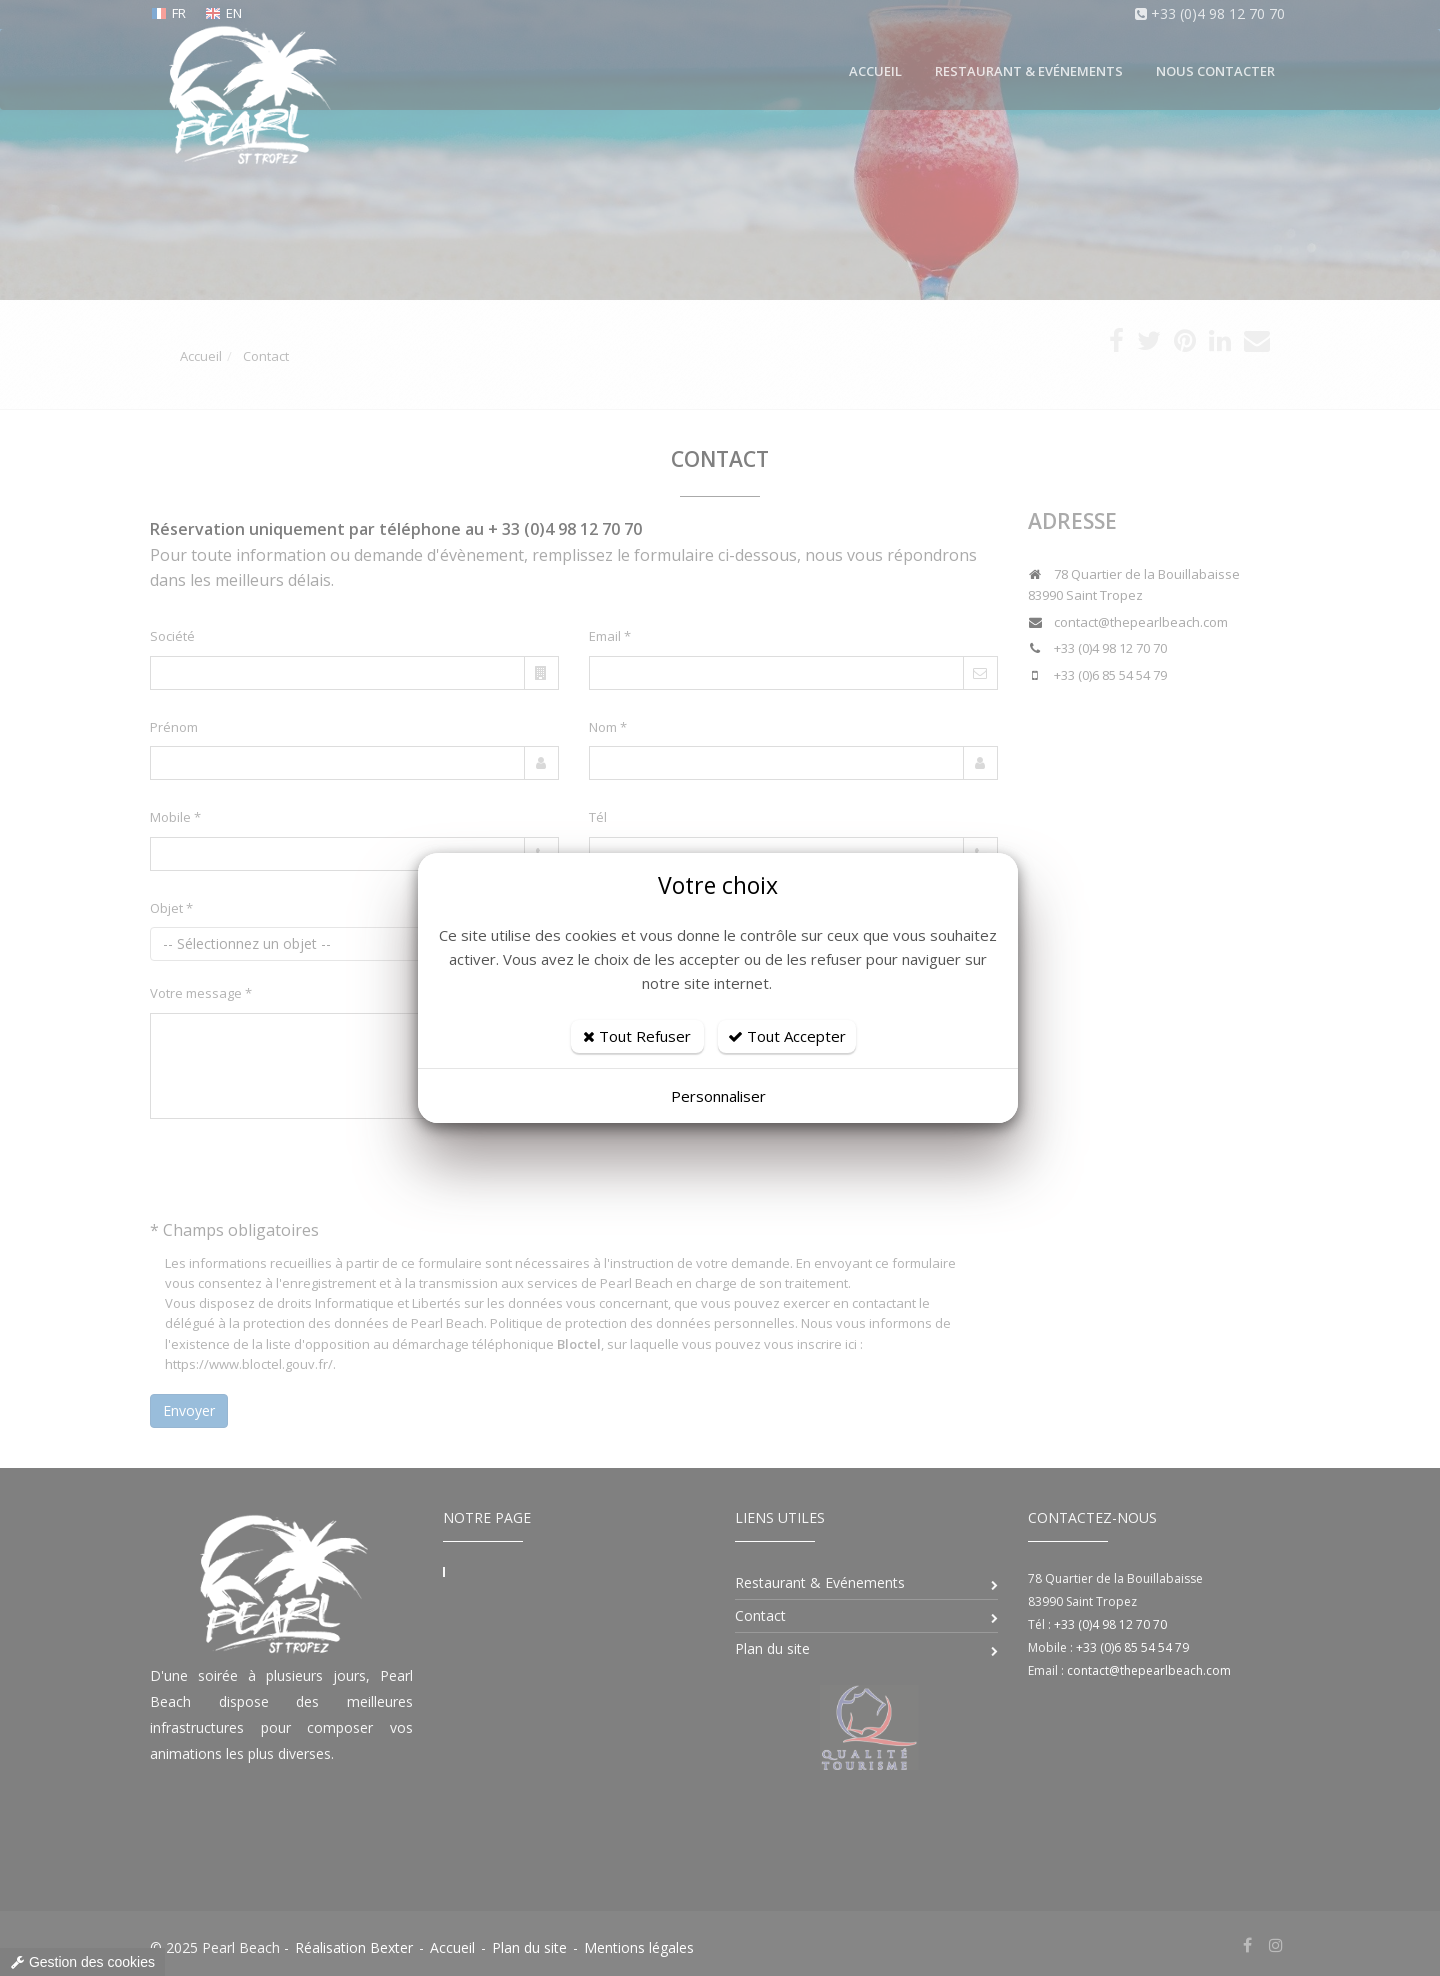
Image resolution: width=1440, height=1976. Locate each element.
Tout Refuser (637, 1036)
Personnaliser (718, 1096)
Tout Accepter (787, 1036)
